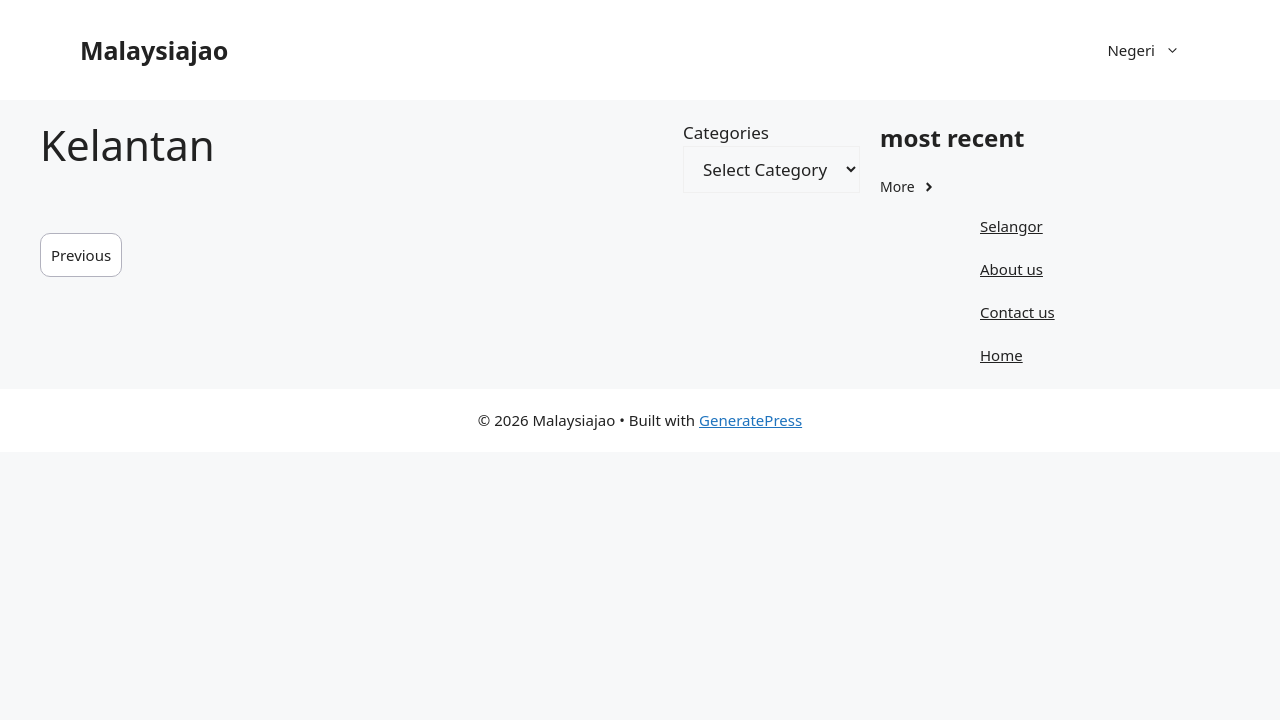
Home (1001, 355)
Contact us (1017, 312)
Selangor (1011, 226)
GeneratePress (750, 420)
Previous (81, 255)
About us (1011, 269)
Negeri (1153, 50)
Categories (726, 132)
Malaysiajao (154, 50)
